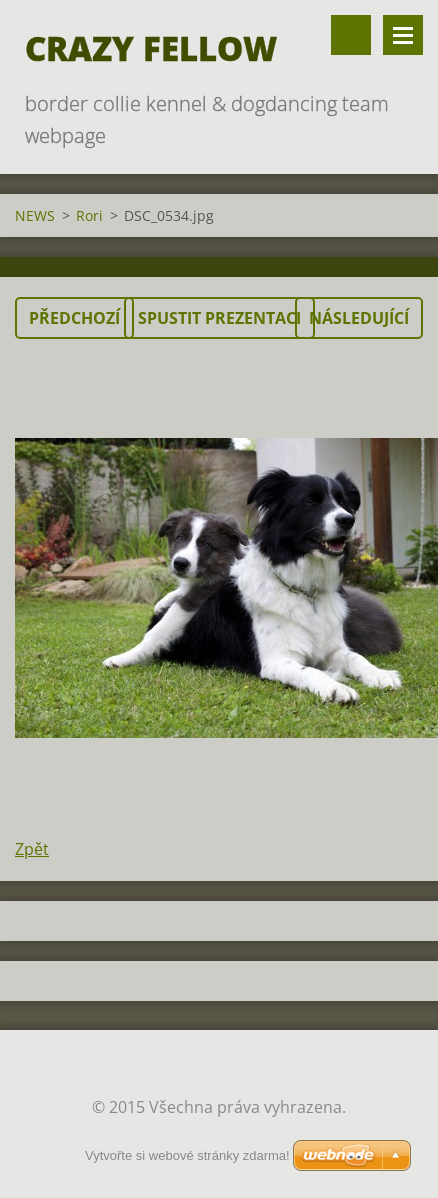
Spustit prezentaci (219, 318)
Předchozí (74, 318)
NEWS (35, 215)
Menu (403, 35)
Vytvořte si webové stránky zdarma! (187, 1155)
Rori (89, 215)
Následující (359, 318)
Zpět (32, 849)
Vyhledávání (351, 35)
